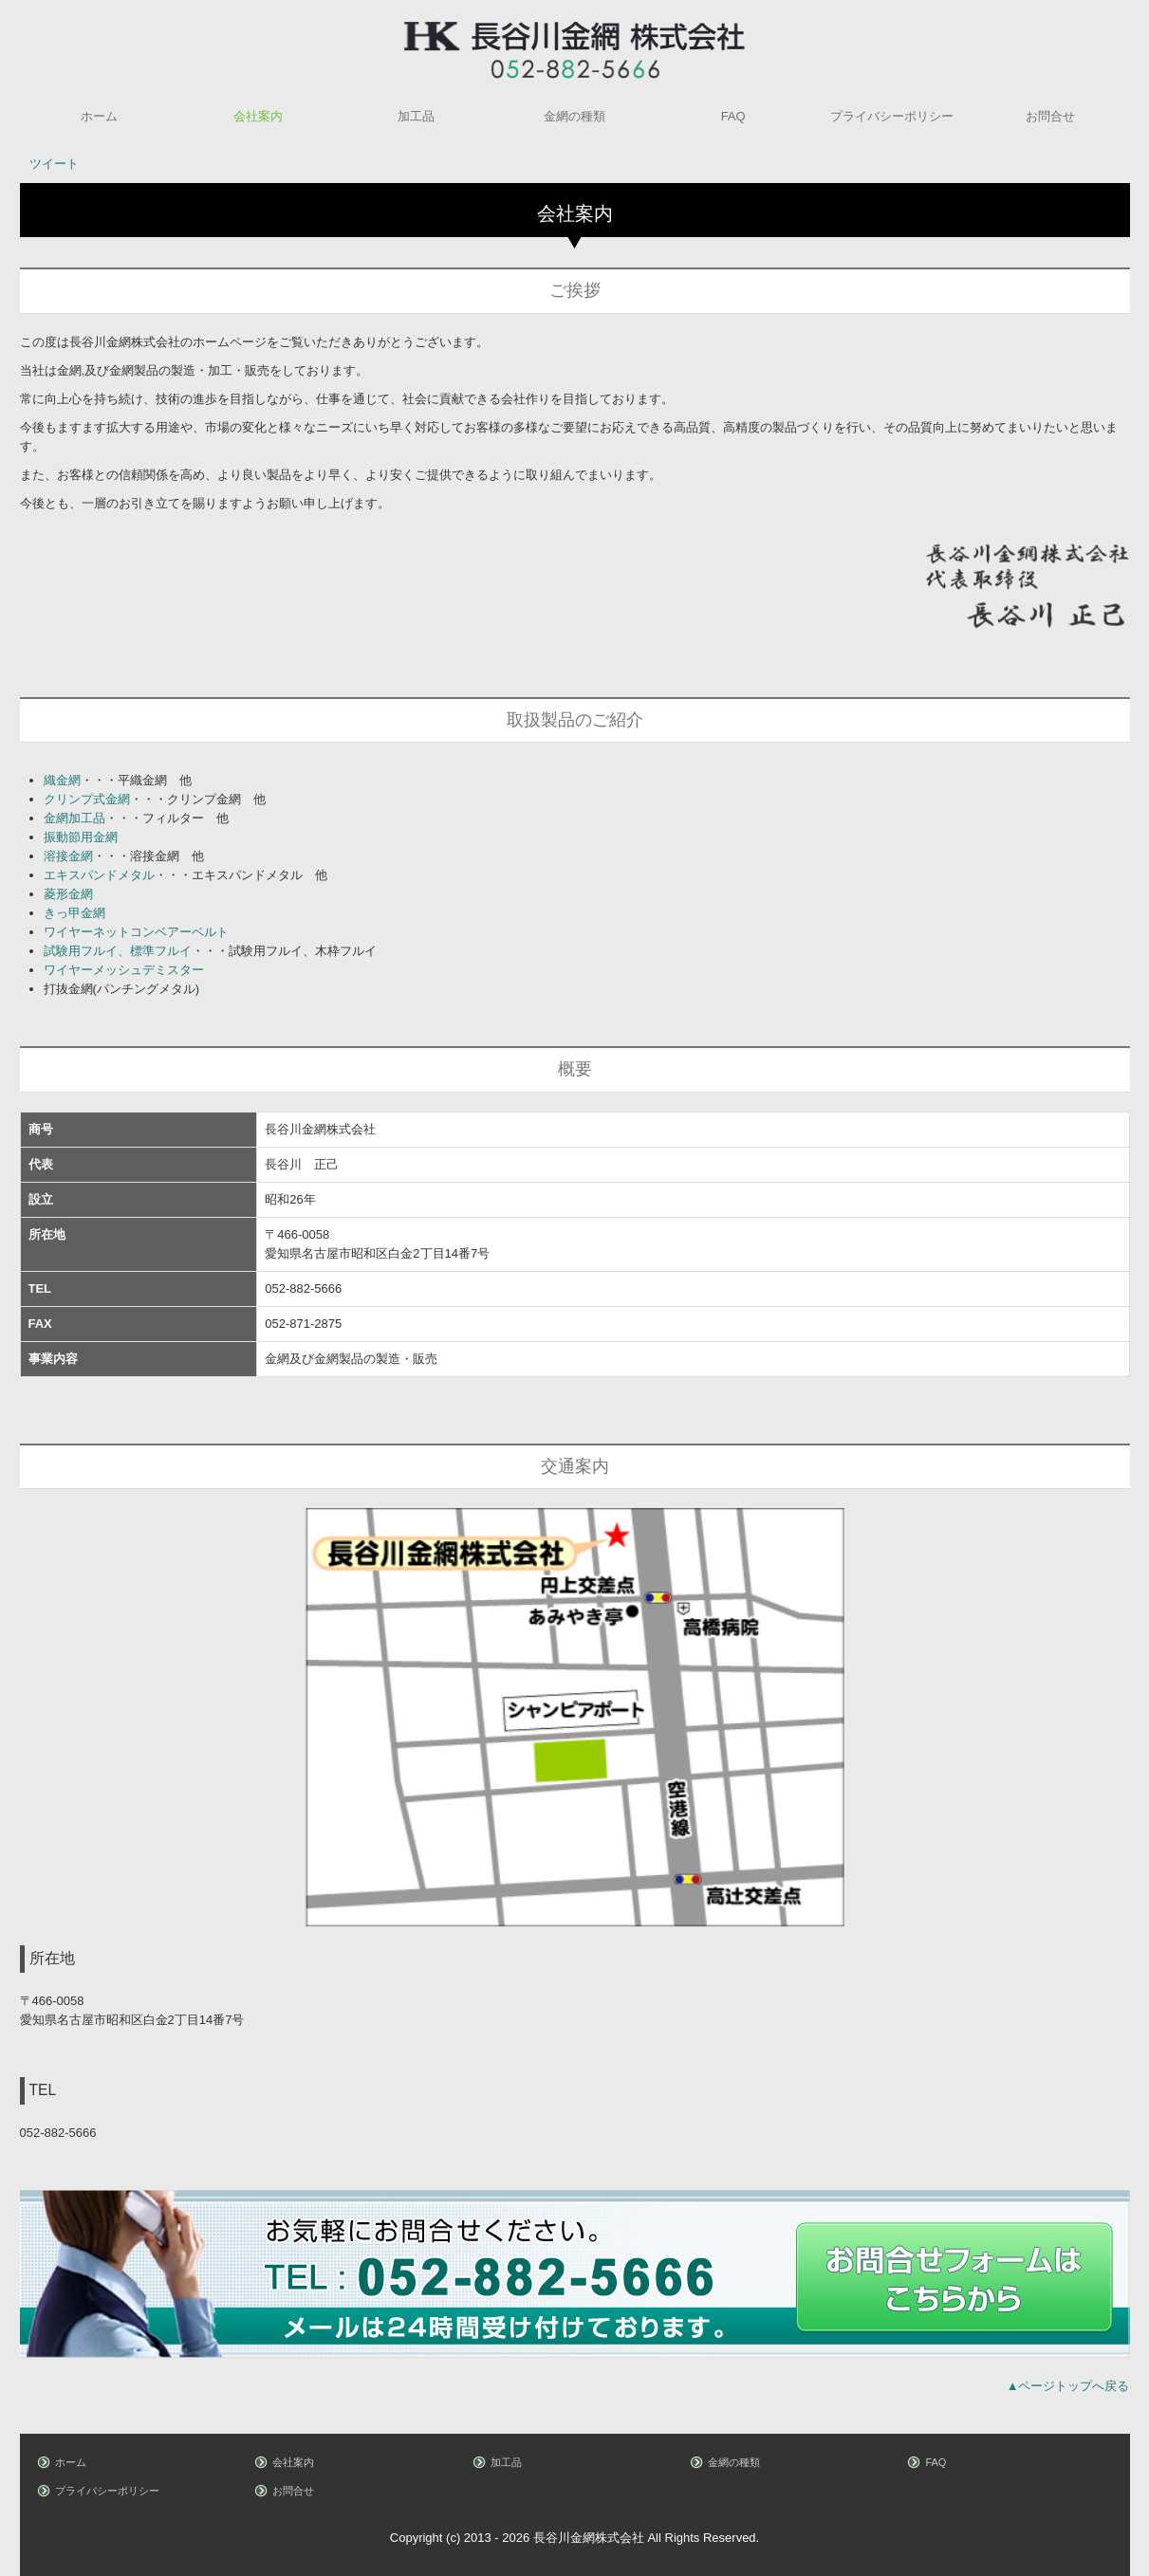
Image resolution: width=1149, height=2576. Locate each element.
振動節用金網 (81, 837)
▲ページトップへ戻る (1068, 2386)
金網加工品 (74, 818)
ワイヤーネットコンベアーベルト (136, 932)
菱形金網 (68, 894)
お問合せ (1050, 116)
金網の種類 (574, 116)
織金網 (62, 780)
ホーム (99, 116)
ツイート (54, 163)
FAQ (733, 116)
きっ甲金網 (74, 913)
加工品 (416, 116)
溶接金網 (68, 856)
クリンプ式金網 (87, 799)
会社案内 (258, 116)
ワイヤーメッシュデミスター (124, 970)
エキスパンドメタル (99, 875)
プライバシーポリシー (892, 116)
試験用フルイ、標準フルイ (118, 951)
